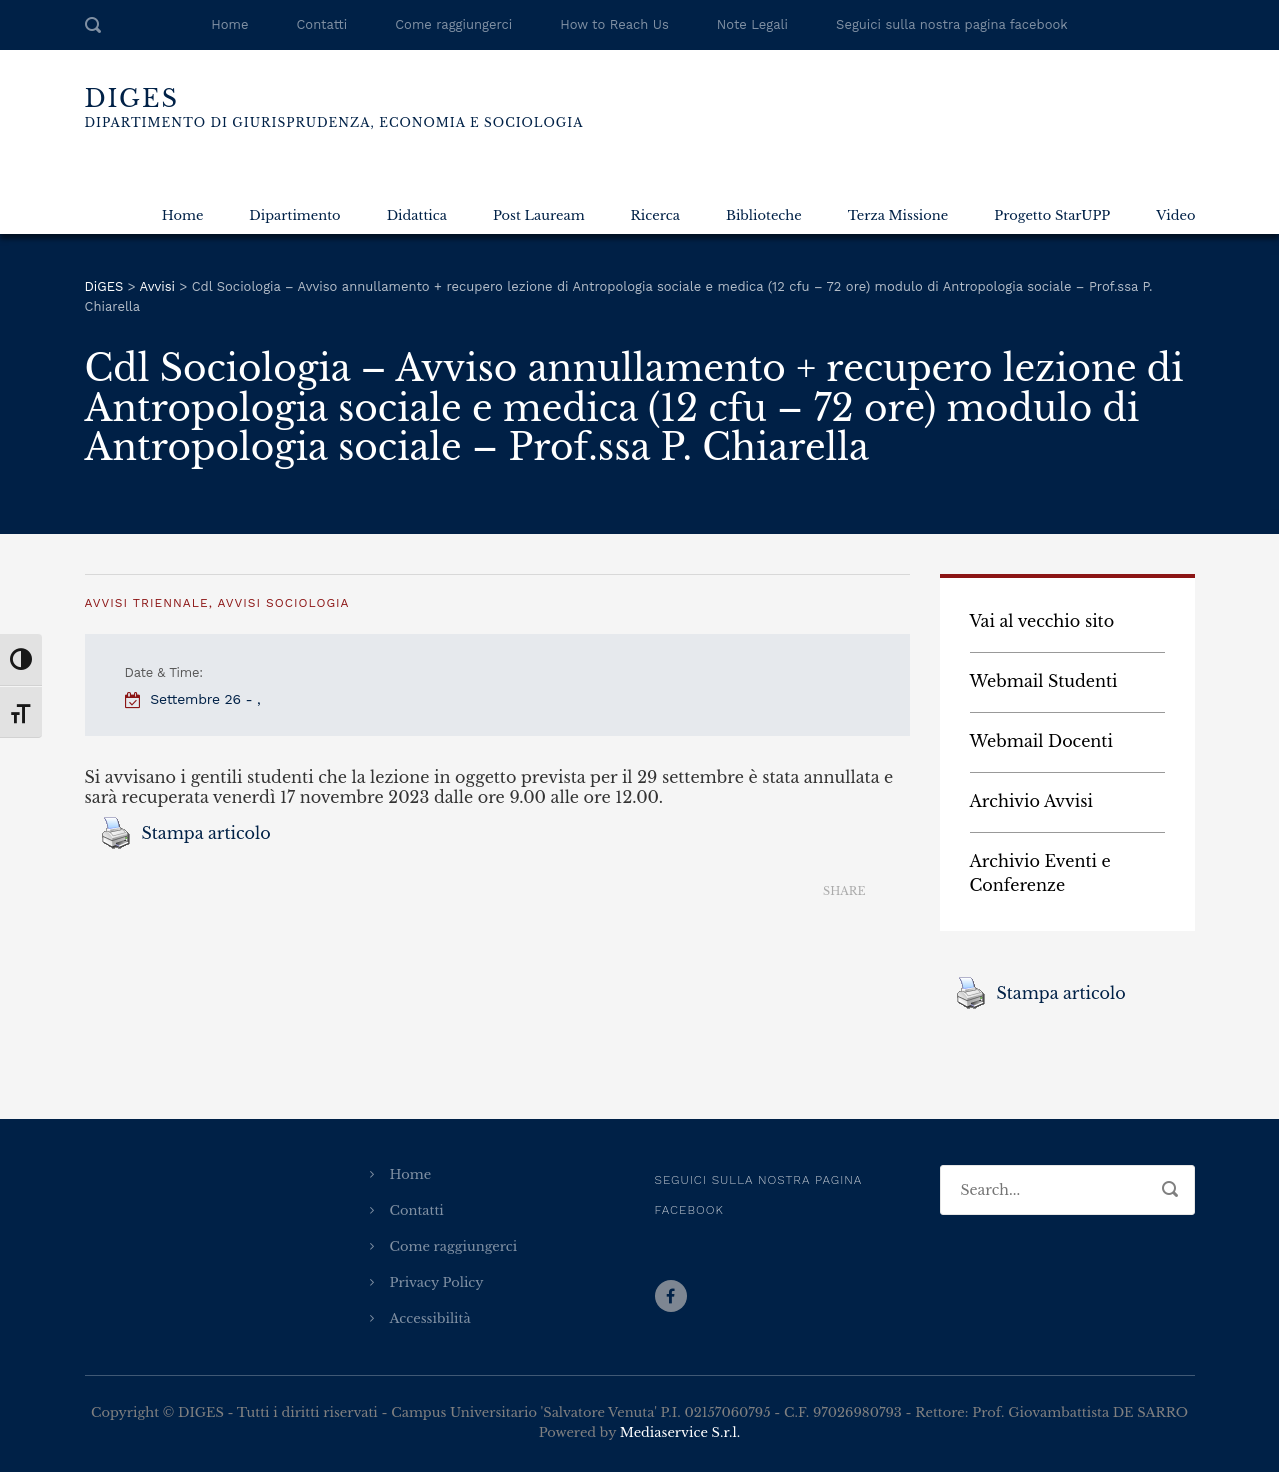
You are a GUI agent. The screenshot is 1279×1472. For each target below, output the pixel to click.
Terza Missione (898, 215)
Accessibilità (430, 1318)
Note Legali (752, 24)
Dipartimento (294, 215)
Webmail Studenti (1044, 681)
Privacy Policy (437, 1282)
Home (229, 24)
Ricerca (655, 215)
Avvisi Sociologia (283, 603)
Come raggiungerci (453, 24)
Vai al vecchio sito (1042, 621)
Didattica (417, 215)
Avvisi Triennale (147, 603)
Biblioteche (764, 215)
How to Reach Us (614, 24)
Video (1175, 215)
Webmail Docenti (1041, 741)
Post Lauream (539, 215)
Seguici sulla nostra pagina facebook (952, 24)
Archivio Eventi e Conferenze (1040, 873)
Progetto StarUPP (1052, 215)
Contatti (321, 24)
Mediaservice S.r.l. (680, 1432)
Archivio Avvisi (1032, 801)
